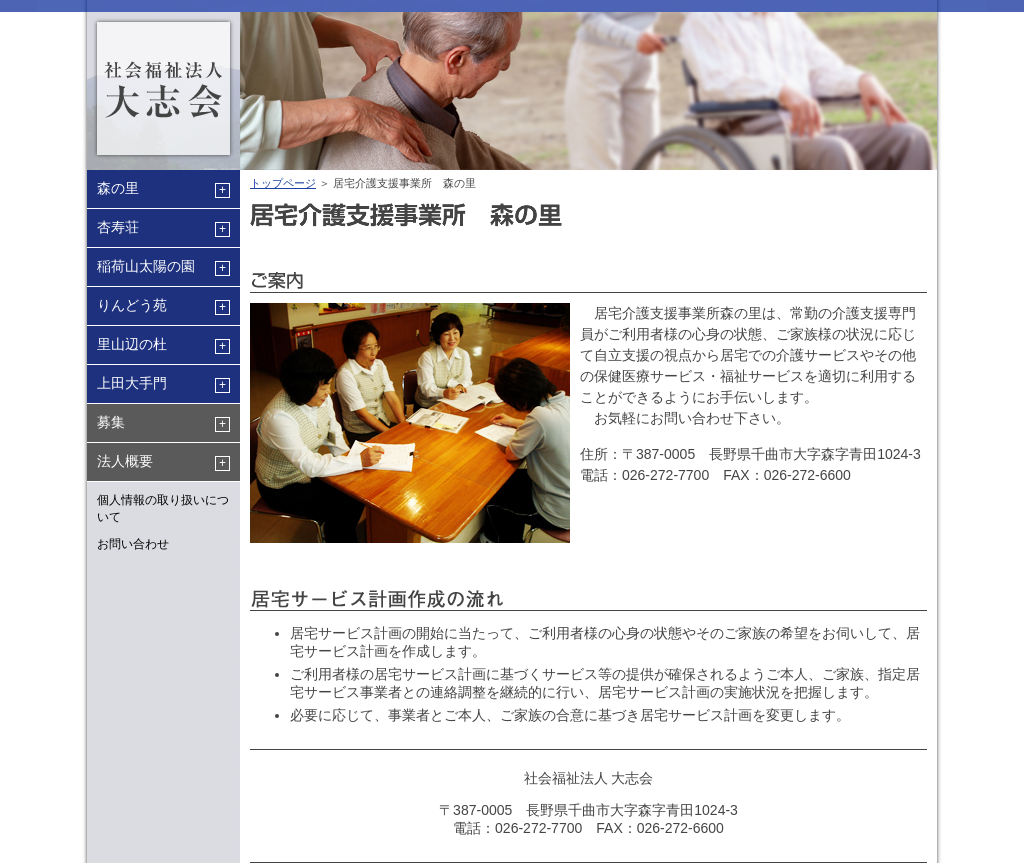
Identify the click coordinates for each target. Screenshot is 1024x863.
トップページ (283, 183)
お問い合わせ (133, 544)
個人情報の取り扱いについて (163, 508)
